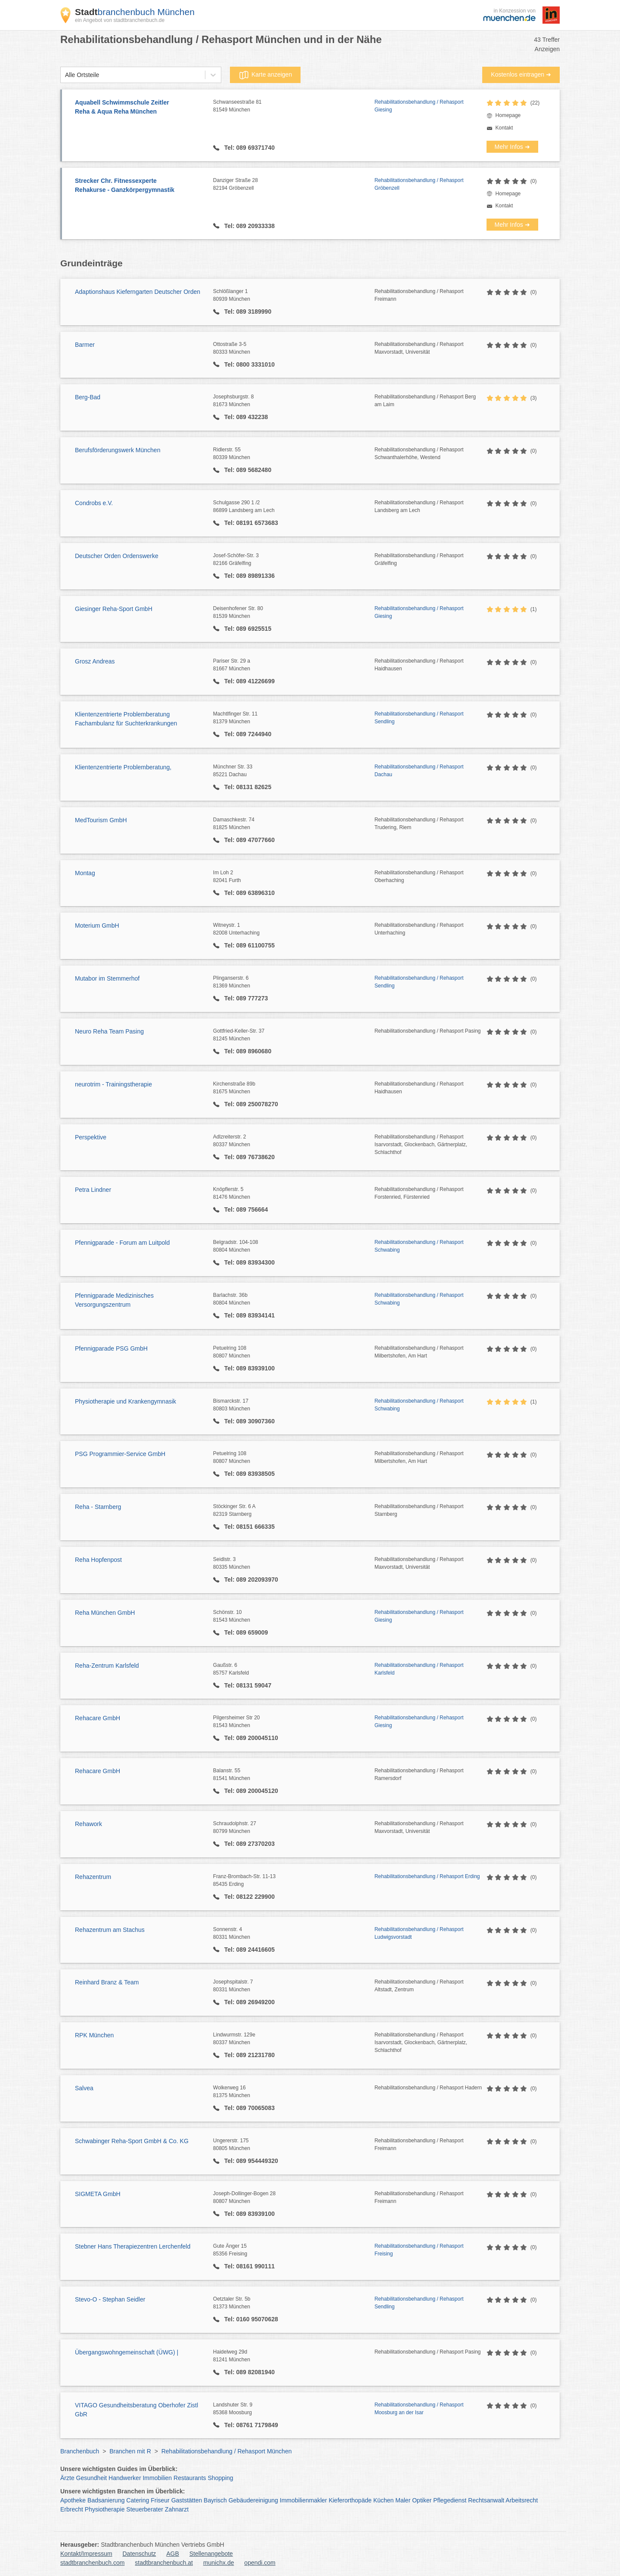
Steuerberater (144, 2509)
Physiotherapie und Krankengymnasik (125, 1401)
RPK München (94, 2035)
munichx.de (218, 2562)
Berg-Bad (87, 397)
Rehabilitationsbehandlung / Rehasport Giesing (419, 106)
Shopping (220, 2477)
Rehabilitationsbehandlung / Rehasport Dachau (419, 770)
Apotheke (73, 2500)
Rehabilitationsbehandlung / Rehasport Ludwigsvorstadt (419, 1933)
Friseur (160, 2500)
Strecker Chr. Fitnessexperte (140, 185)
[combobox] (65, 75)
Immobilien (157, 2477)
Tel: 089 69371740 (249, 147)
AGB (172, 2553)
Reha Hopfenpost (98, 1559)
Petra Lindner (93, 1189)
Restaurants (190, 2477)
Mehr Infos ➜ (512, 146)
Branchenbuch (79, 2451)
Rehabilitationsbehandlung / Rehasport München (226, 2451)
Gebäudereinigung (253, 2500)
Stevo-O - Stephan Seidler (110, 2299)
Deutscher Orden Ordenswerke (116, 555)
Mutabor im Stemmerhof (107, 978)
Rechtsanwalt (486, 2500)
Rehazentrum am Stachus (110, 1929)
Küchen (383, 2500)
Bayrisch (215, 2500)
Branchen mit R (130, 2451)
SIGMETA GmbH (98, 2193)
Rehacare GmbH (97, 1718)
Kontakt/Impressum (86, 2553)
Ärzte (67, 2477)
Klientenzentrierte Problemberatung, (123, 767)
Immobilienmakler (303, 2500)
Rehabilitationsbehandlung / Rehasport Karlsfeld (419, 1669)
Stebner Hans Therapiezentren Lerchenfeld (132, 2246)
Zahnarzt (177, 2509)
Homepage (508, 115)
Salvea (84, 2088)
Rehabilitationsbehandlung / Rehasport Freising (419, 2250)
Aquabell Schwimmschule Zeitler (140, 107)
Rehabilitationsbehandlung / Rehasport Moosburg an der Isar (419, 2409)
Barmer (85, 344)
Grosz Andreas (95, 661)
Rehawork (88, 1823)
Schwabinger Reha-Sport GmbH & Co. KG (132, 2141)
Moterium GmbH (97, 925)
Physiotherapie (105, 2509)
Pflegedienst (449, 2500)
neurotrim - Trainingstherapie (113, 1084)
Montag (85, 873)
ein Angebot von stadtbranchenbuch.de (119, 20)
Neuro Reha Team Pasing (109, 1031)
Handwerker (124, 2477)
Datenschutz (139, 2553)
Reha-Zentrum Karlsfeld (107, 1665)
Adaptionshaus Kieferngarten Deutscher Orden (137, 291)
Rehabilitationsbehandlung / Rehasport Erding (427, 1876)
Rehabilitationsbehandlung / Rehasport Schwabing (419, 1246)
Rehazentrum (93, 1876)
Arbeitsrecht (521, 2500)
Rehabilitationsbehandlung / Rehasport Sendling (419, 718)
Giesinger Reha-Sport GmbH (113, 608)
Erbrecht (71, 2509)
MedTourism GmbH (101, 820)
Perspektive (90, 1137)
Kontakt (504, 128)
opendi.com (259, 2562)
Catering (137, 2500)
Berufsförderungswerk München (117, 450)
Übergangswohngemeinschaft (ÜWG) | (126, 2352)
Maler (402, 2500)
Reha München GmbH (105, 1612)
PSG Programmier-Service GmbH (120, 1453)
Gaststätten (186, 2500)
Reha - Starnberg (98, 1506)
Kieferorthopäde (350, 2500)
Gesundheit (91, 2477)
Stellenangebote (211, 2553)
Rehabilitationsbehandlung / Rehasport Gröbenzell (419, 184)
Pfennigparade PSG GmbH (111, 1348)
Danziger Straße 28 (294, 184)
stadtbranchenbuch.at (164, 2562)
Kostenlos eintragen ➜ (521, 74)
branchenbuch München (135, 12)
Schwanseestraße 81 (294, 106)
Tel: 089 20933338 (249, 225)
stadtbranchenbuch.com (92, 2562)
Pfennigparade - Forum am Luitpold (122, 1242)
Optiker (421, 2500)
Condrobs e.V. (94, 503)
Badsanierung (105, 2500)
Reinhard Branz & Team (107, 1982)
